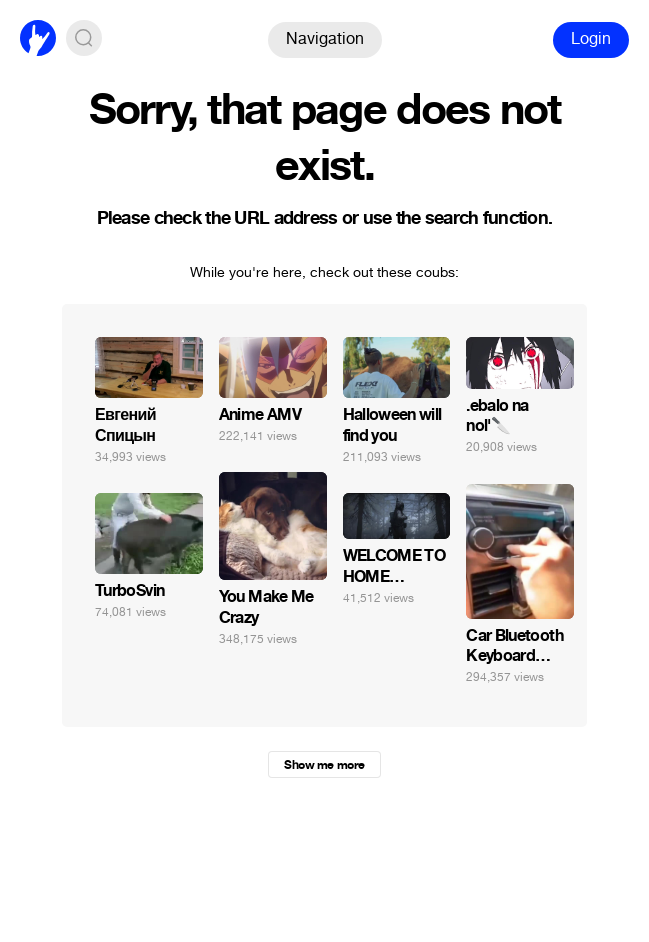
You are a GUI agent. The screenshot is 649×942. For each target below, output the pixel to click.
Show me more (324, 765)
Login (591, 38)
